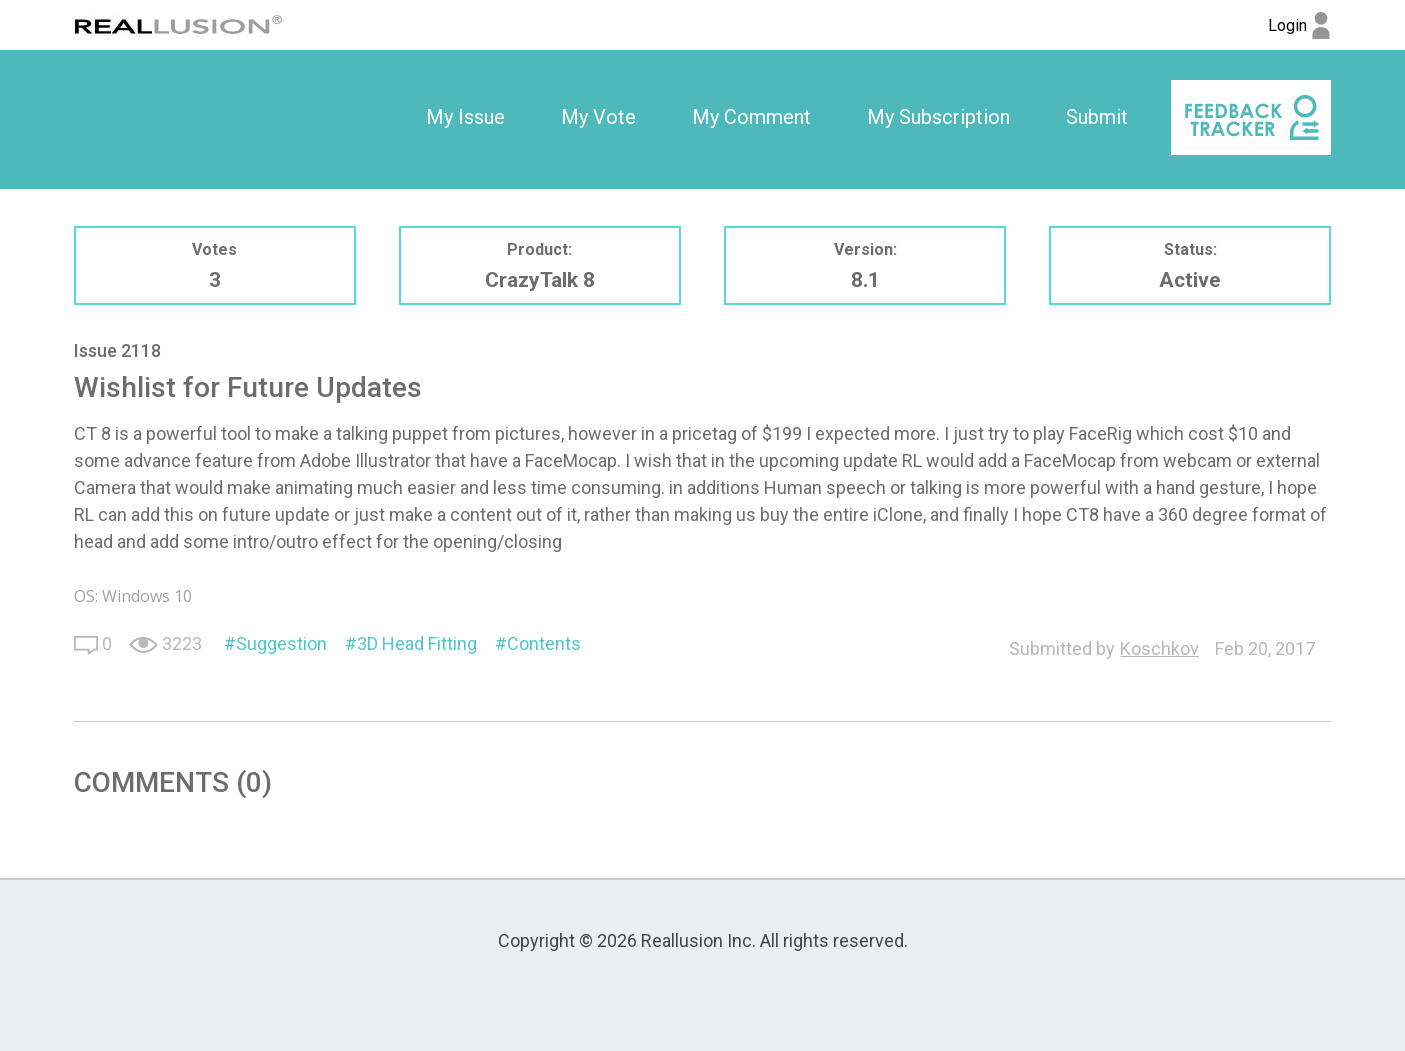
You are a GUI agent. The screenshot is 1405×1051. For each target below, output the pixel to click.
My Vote (598, 117)
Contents (544, 643)
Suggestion (281, 643)
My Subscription (938, 117)
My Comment (751, 117)
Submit (1097, 117)
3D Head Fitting (417, 643)
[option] (465, 118)
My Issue (465, 117)
